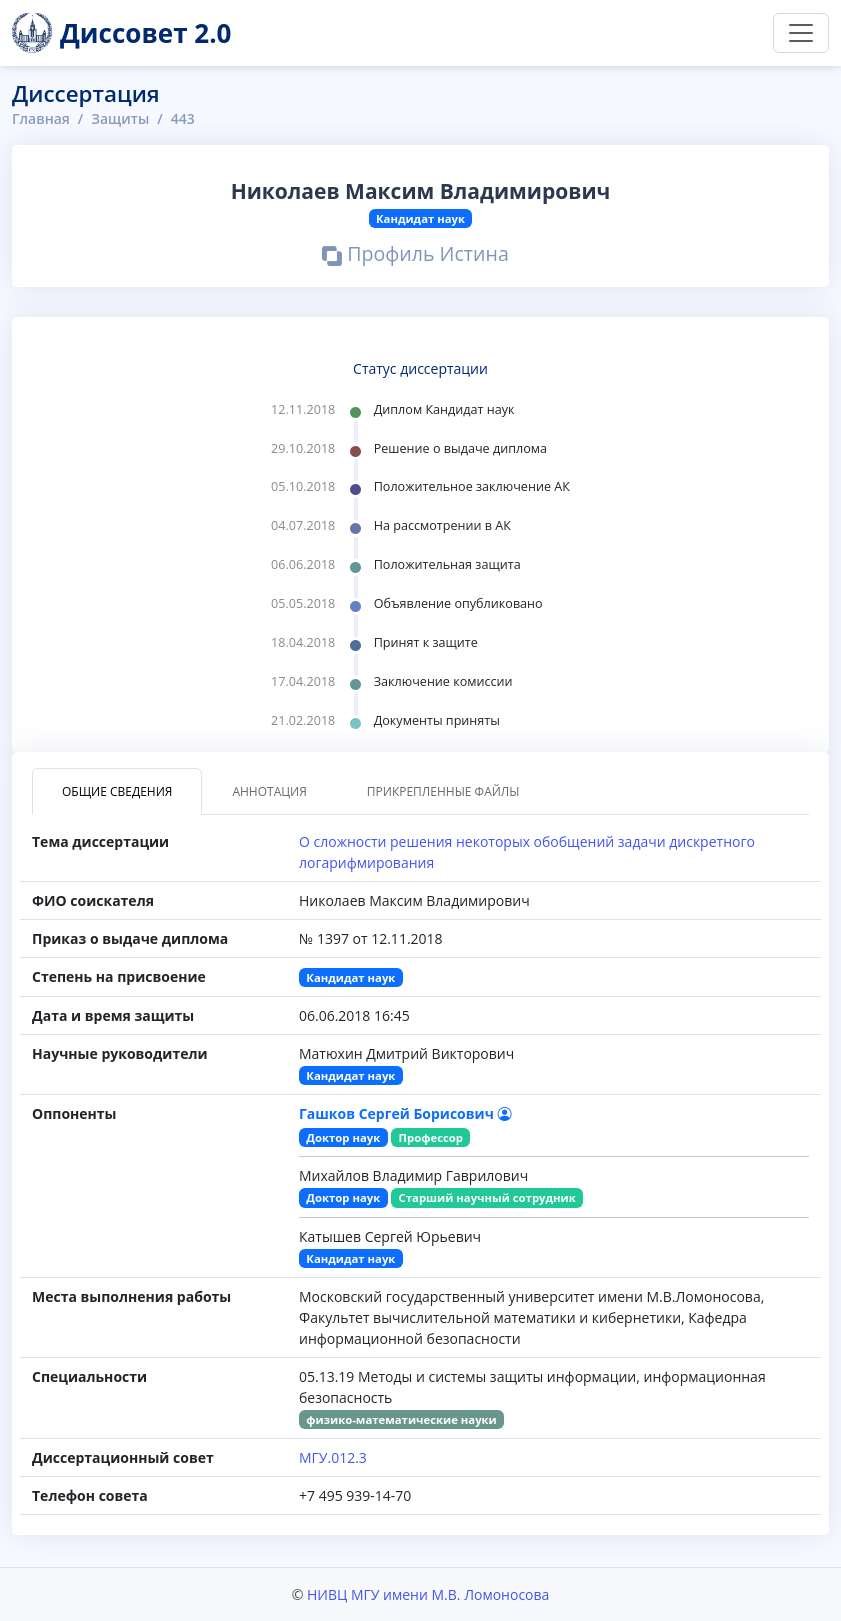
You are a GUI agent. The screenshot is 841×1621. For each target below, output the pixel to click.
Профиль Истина (415, 257)
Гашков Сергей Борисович (405, 1113)
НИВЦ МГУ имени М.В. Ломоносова (428, 1594)
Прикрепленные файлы (443, 791)
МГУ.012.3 (333, 1457)
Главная (41, 118)
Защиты (120, 118)
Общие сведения (117, 791)
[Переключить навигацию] (801, 33)
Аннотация (269, 791)
